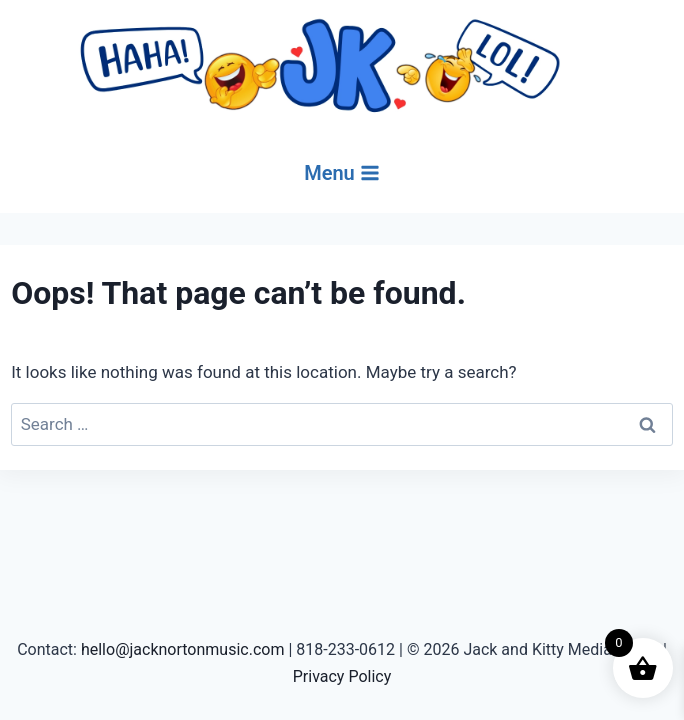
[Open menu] (342, 173)
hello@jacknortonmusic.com (183, 649)
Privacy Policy (342, 676)
